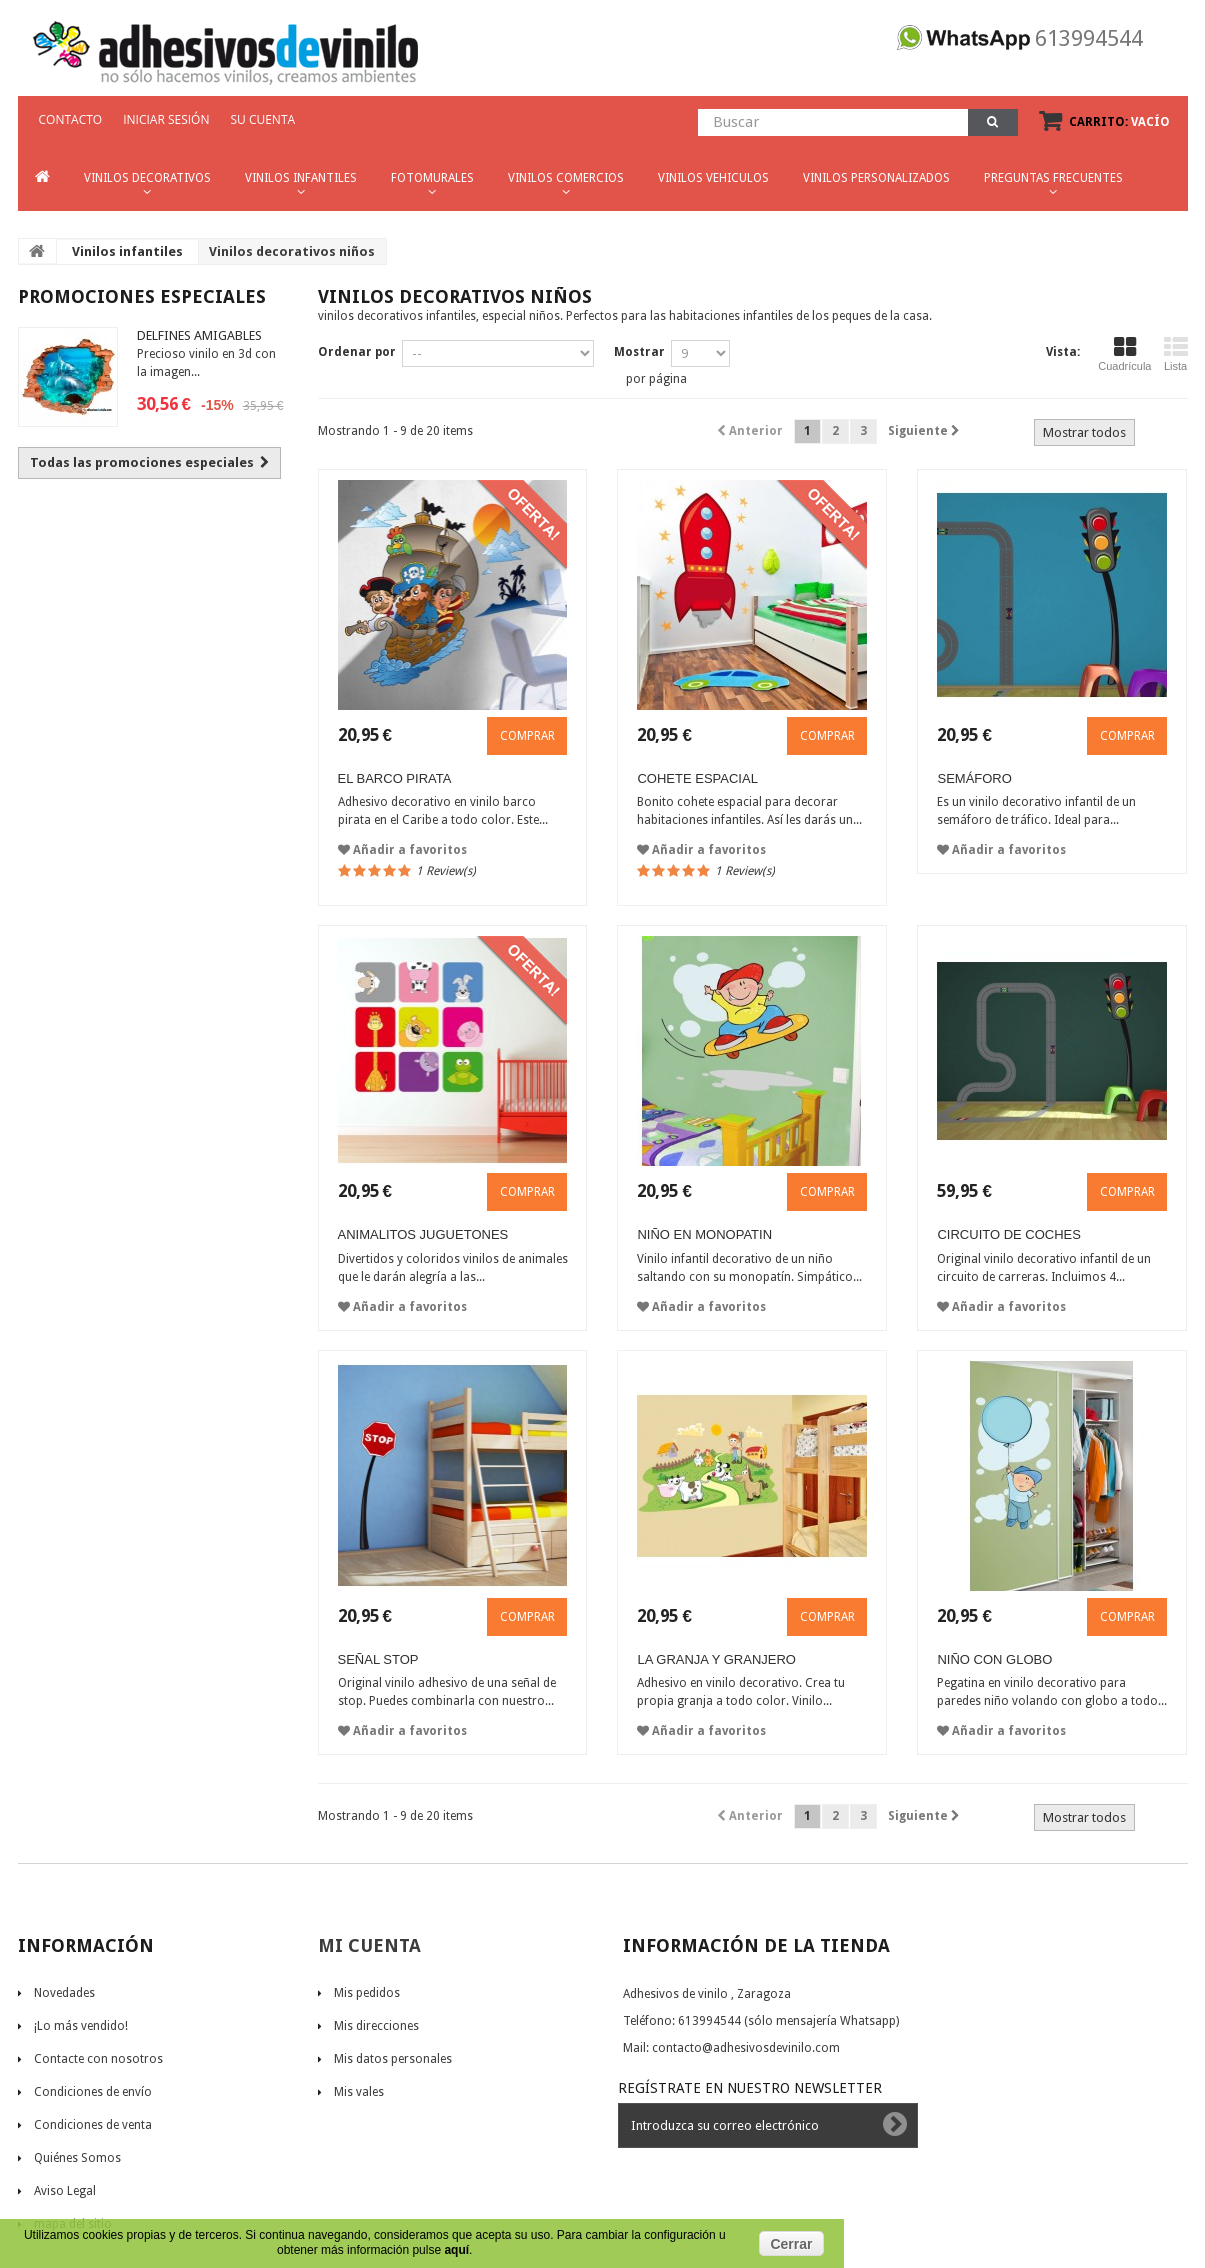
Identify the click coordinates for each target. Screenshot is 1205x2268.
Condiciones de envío (93, 2092)
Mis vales (359, 2092)
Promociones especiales (142, 296)
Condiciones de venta (93, 2125)
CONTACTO (71, 119)
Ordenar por (357, 352)
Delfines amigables (199, 335)
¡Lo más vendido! (81, 2026)
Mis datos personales (393, 2059)
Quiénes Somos (77, 2158)
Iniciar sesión (166, 119)
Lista (1176, 354)
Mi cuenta (369, 1945)
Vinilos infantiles (127, 251)
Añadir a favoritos (402, 850)
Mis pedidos (367, 1993)
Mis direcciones (376, 2026)
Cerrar (791, 2244)
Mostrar (639, 352)
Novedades (64, 1993)
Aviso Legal (65, 2191)
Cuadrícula (1124, 354)
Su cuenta (262, 119)
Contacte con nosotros (98, 2059)
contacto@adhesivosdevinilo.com (746, 2048)
